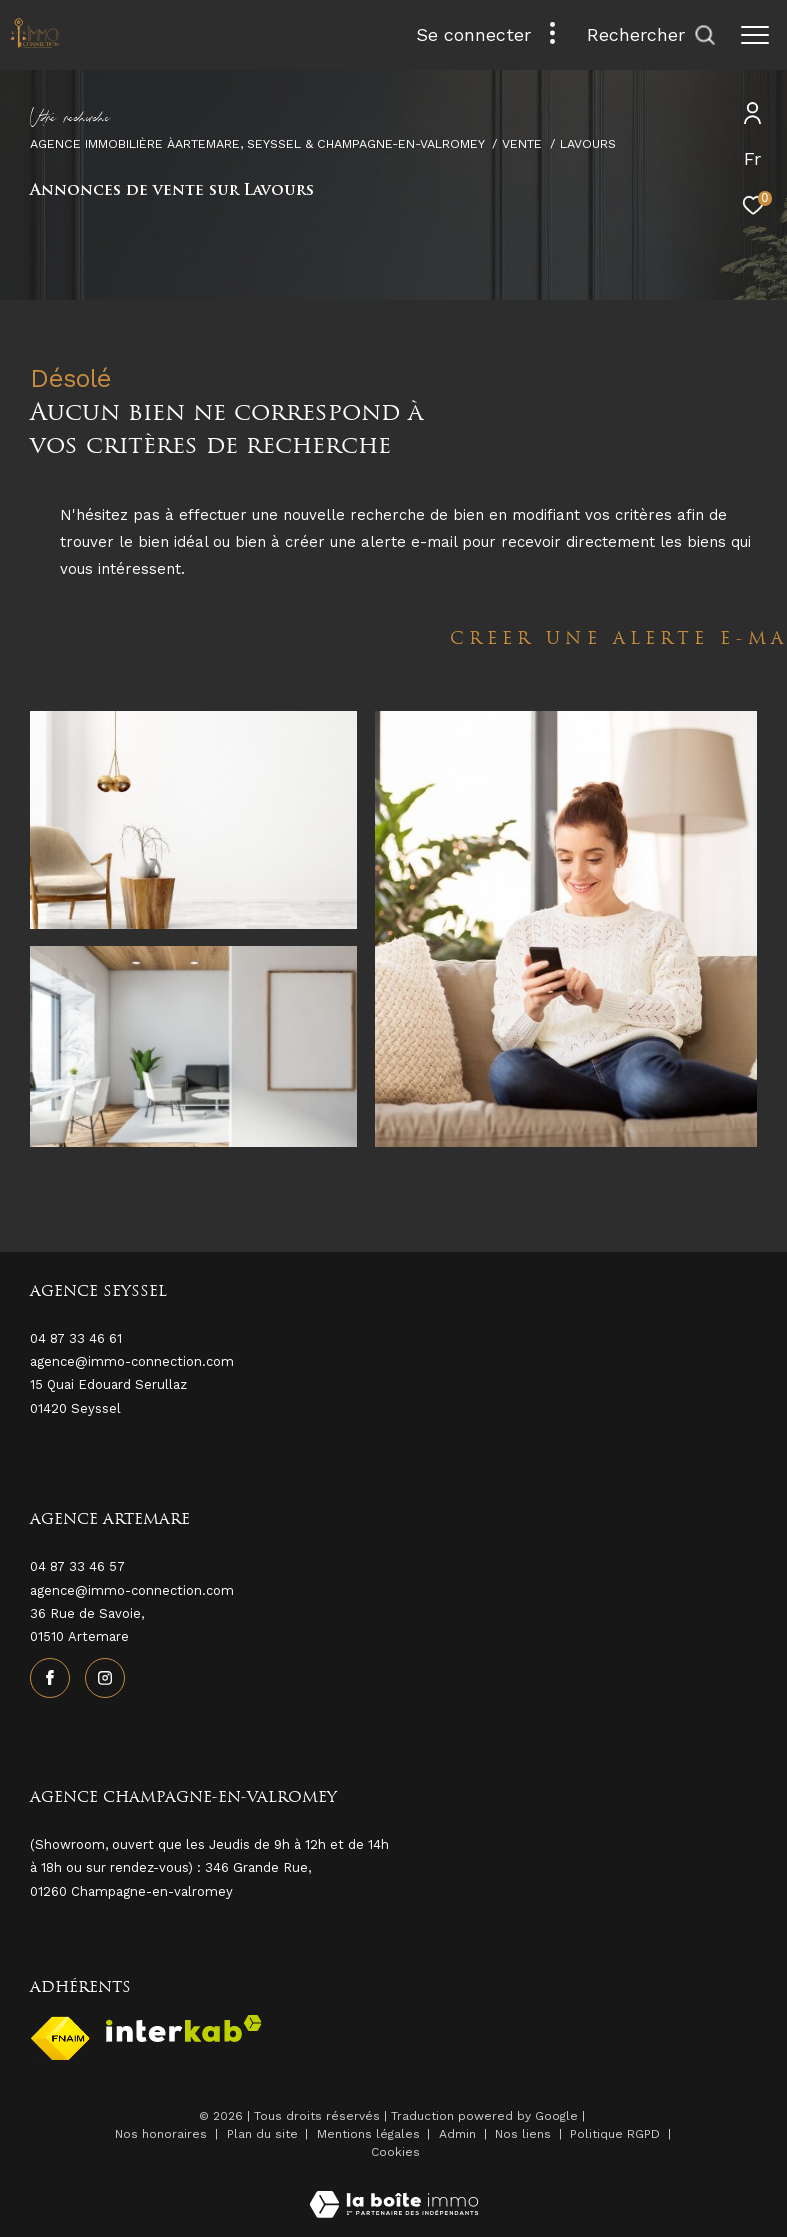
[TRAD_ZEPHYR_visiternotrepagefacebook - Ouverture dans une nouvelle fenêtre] (50, 1678)
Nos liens (525, 2134)
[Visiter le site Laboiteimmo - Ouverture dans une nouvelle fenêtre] (394, 2191)
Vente (522, 143)
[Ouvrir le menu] (755, 35)
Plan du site (264, 2134)
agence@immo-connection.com (132, 1590)
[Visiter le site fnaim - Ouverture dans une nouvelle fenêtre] (60, 2038)
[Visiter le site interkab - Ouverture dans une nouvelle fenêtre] (184, 2028)
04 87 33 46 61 (76, 1338)
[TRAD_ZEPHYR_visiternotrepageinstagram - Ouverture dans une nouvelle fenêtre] (105, 1678)
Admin (459, 2134)
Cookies (395, 2152)
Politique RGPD (615, 2134)
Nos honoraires (161, 2134)
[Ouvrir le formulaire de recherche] (651, 35)
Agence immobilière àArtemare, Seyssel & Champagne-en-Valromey (257, 143)
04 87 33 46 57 (77, 1566)
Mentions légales (370, 2134)
